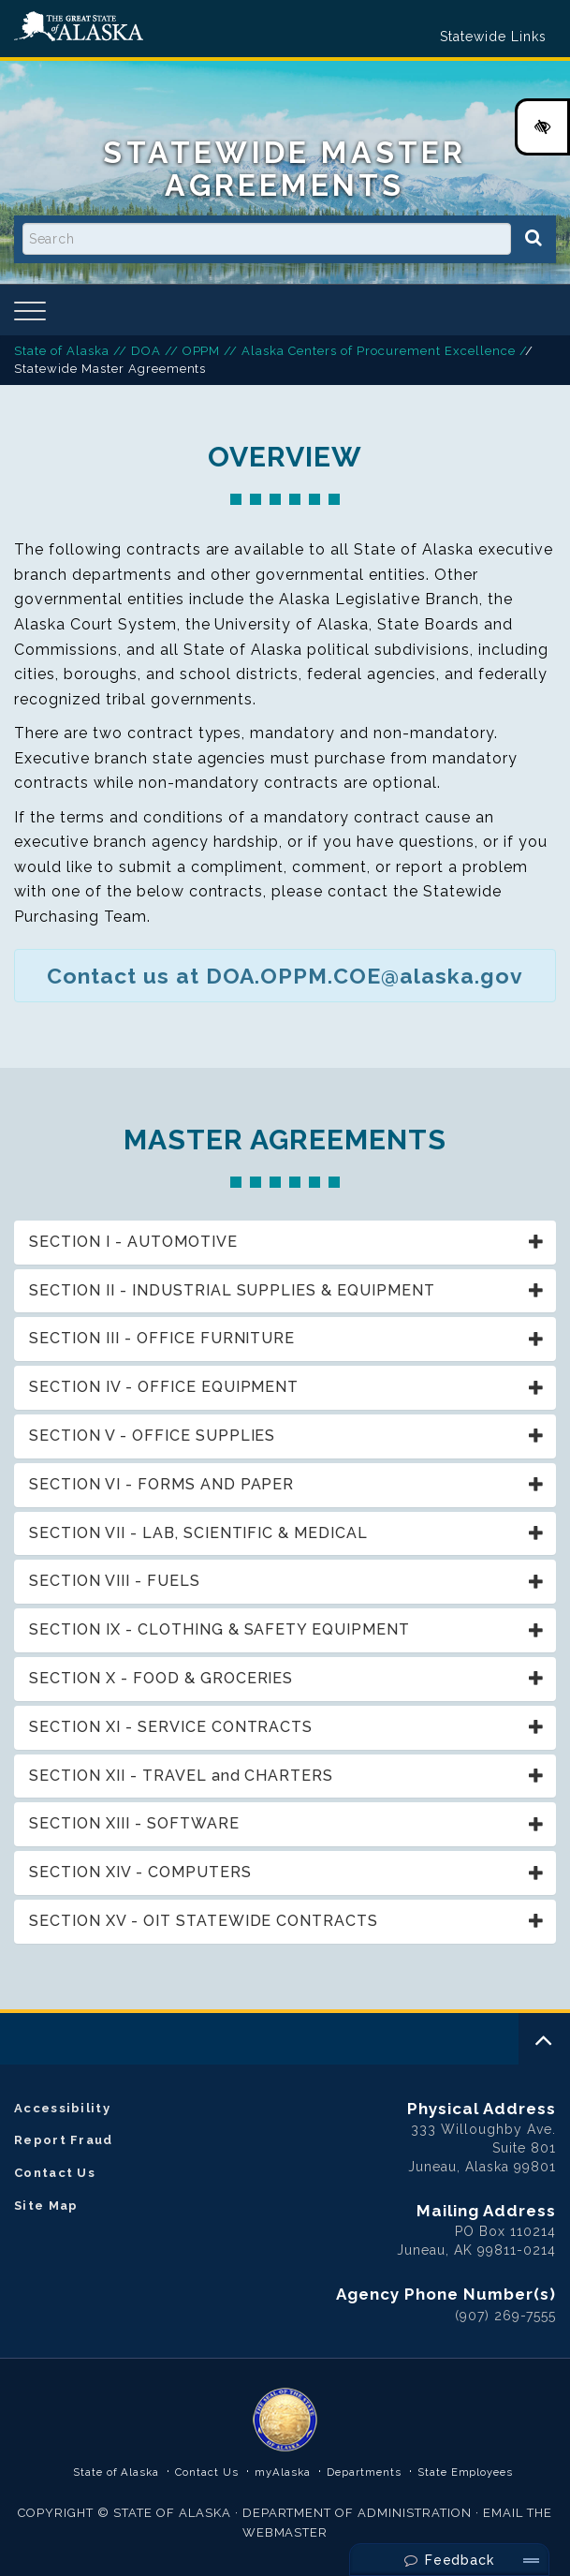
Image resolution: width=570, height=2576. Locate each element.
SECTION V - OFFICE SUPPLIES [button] (152, 1435)
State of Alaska (78, 26)
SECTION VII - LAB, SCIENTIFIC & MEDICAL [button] (198, 1533)
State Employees (465, 2472)
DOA (146, 351)
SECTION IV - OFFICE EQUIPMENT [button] (164, 1387)
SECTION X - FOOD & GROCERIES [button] (161, 1678)
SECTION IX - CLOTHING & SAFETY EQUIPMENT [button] (219, 1629)
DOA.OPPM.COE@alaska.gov (364, 975)
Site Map (46, 2205)
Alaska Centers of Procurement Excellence (378, 351)
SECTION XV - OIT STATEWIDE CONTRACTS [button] (203, 1921)
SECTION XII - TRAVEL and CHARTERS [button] (181, 1775)
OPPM (202, 351)
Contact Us (54, 2173)
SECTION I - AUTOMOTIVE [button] (133, 1242)
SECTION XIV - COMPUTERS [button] (140, 1872)
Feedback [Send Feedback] (449, 2560)
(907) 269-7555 (505, 2315)
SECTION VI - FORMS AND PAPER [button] (161, 1484)
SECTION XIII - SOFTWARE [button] (134, 1823)
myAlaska (283, 2472)
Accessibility (62, 2108)
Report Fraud (63, 2140)
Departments (364, 2472)
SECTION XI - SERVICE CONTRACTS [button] (171, 1727)
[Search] (533, 238)
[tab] (285, 1242)
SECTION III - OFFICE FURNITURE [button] (162, 1338)
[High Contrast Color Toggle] (542, 126)
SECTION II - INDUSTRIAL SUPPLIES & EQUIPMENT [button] (232, 1290)
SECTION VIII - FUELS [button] (114, 1581)
